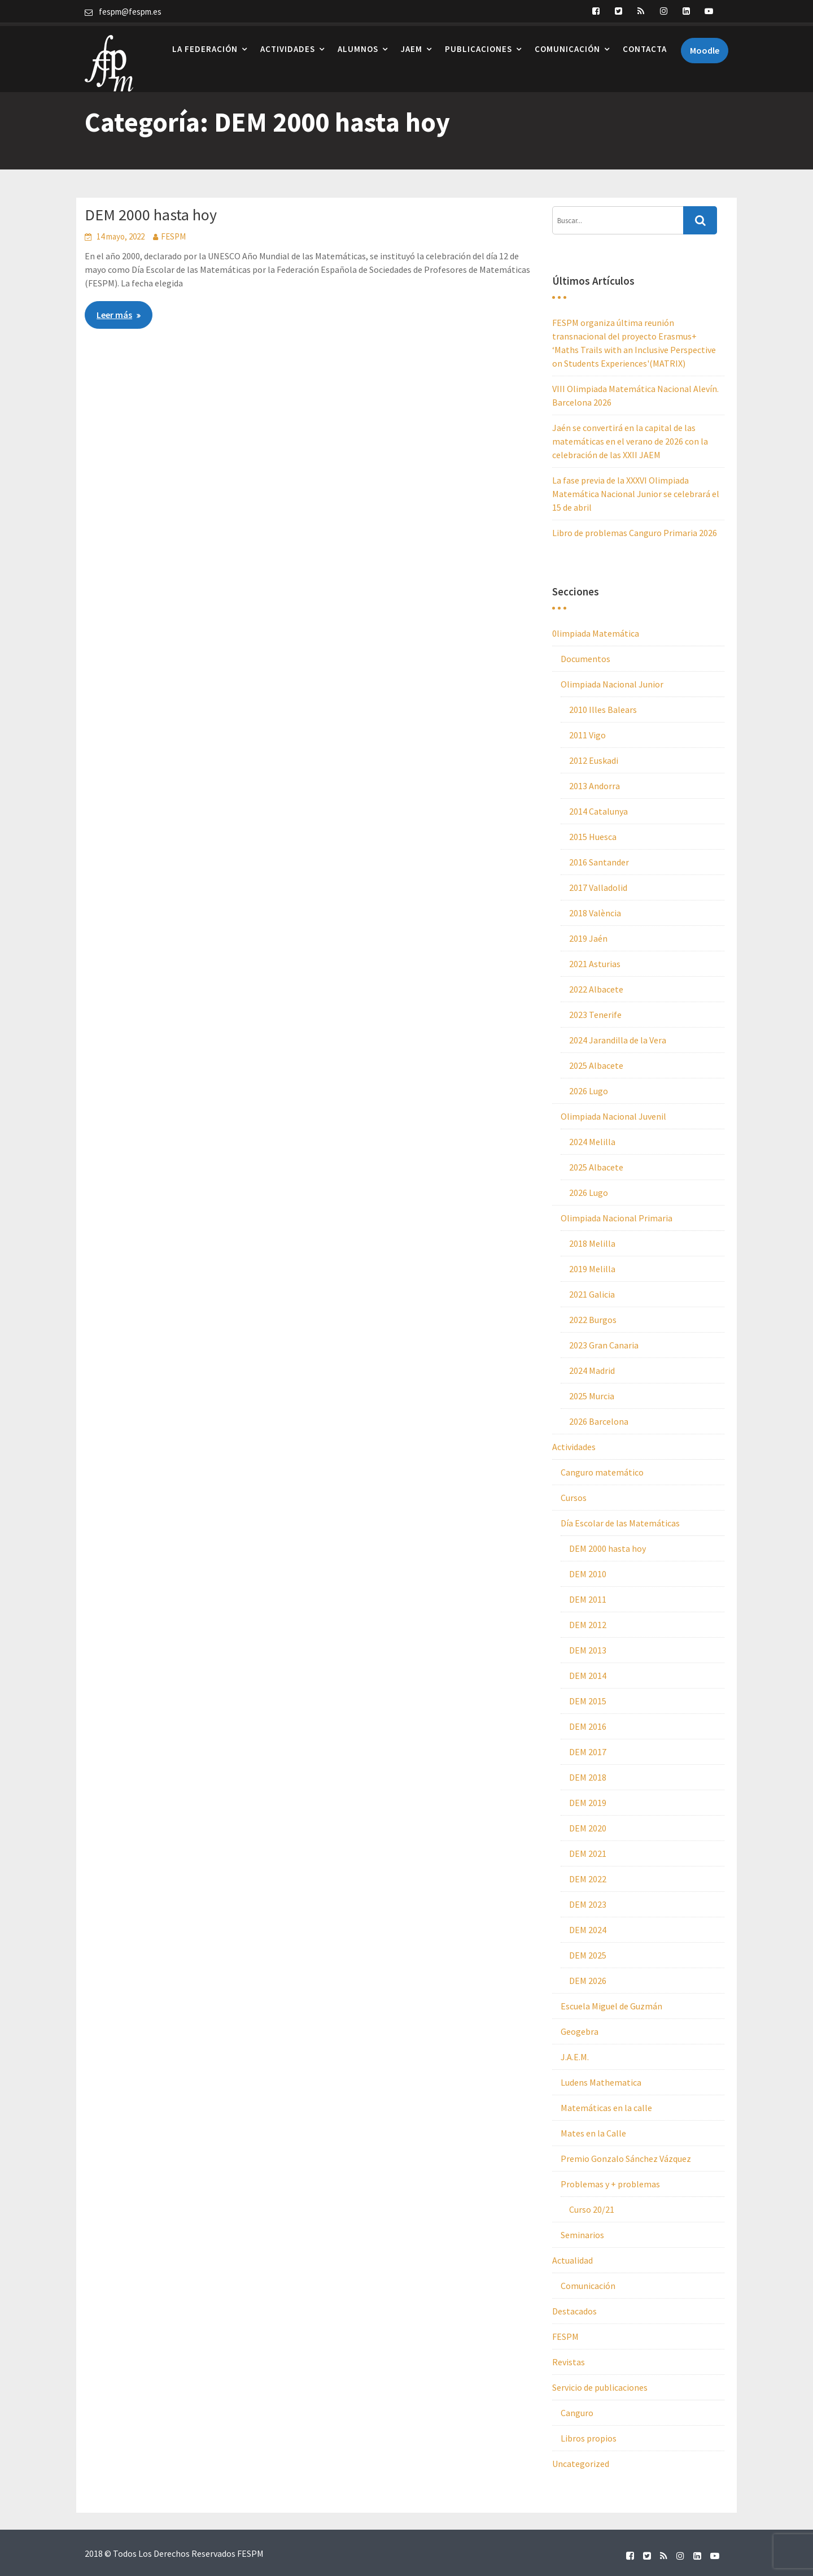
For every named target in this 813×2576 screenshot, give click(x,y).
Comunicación (567, 45)
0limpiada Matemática (595, 633)
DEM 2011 (587, 1599)
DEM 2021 (587, 1853)
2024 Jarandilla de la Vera (617, 1040)
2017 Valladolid (598, 887)
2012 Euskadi (593, 760)
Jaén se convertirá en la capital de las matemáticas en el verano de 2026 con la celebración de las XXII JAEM (630, 441)
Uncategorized (580, 2463)
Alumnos (358, 45)
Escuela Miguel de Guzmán (611, 2006)
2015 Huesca (593, 836)
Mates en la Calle (593, 2133)
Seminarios (582, 2234)
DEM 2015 (587, 1701)
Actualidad (572, 2260)
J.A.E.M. (575, 2056)
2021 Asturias (594, 963)
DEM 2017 (587, 1751)
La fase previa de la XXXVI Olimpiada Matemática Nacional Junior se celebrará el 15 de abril (635, 494)
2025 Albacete (596, 1065)
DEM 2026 (587, 1980)
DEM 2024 (587, 1929)
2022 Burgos (593, 1319)
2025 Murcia (591, 1396)
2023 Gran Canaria (604, 1345)
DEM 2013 (587, 1650)
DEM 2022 (587, 1879)
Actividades (287, 45)
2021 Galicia (592, 1294)
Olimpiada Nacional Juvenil (613, 1116)
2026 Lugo (588, 1090)
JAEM (411, 45)
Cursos (574, 1497)
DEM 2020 (587, 1828)
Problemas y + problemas (610, 2184)
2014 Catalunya (598, 811)
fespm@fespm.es (130, 11)
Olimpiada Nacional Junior (612, 684)
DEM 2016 (587, 1726)
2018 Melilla (592, 1243)
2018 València (595, 913)
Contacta (645, 45)
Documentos (585, 658)
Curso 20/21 (591, 2209)
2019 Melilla (592, 1268)
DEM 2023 (587, 1904)
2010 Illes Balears (603, 709)
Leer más (114, 314)
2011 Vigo (587, 735)
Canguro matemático (602, 1472)
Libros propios (589, 2438)
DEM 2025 (587, 1955)
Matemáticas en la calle (606, 2107)
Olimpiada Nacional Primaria (616, 1218)
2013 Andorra (594, 785)
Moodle (704, 47)
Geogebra (579, 2031)
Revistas (568, 2362)
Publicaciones (478, 45)
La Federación (205, 45)
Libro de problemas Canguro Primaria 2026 (634, 532)
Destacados (574, 2311)
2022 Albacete (596, 989)
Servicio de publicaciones (600, 2387)
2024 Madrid (592, 1370)
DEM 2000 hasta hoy (151, 214)
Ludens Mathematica (601, 2082)
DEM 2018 (587, 1777)
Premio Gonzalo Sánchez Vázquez (626, 2158)
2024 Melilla (592, 1141)
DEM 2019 (587, 1802)
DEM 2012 (587, 1624)
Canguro (577, 2412)
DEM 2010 (587, 1573)
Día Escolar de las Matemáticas (620, 1523)
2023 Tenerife (595, 1014)
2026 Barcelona (598, 1421)
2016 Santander (599, 862)
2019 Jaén (588, 938)
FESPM (173, 236)
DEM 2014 (587, 1675)
